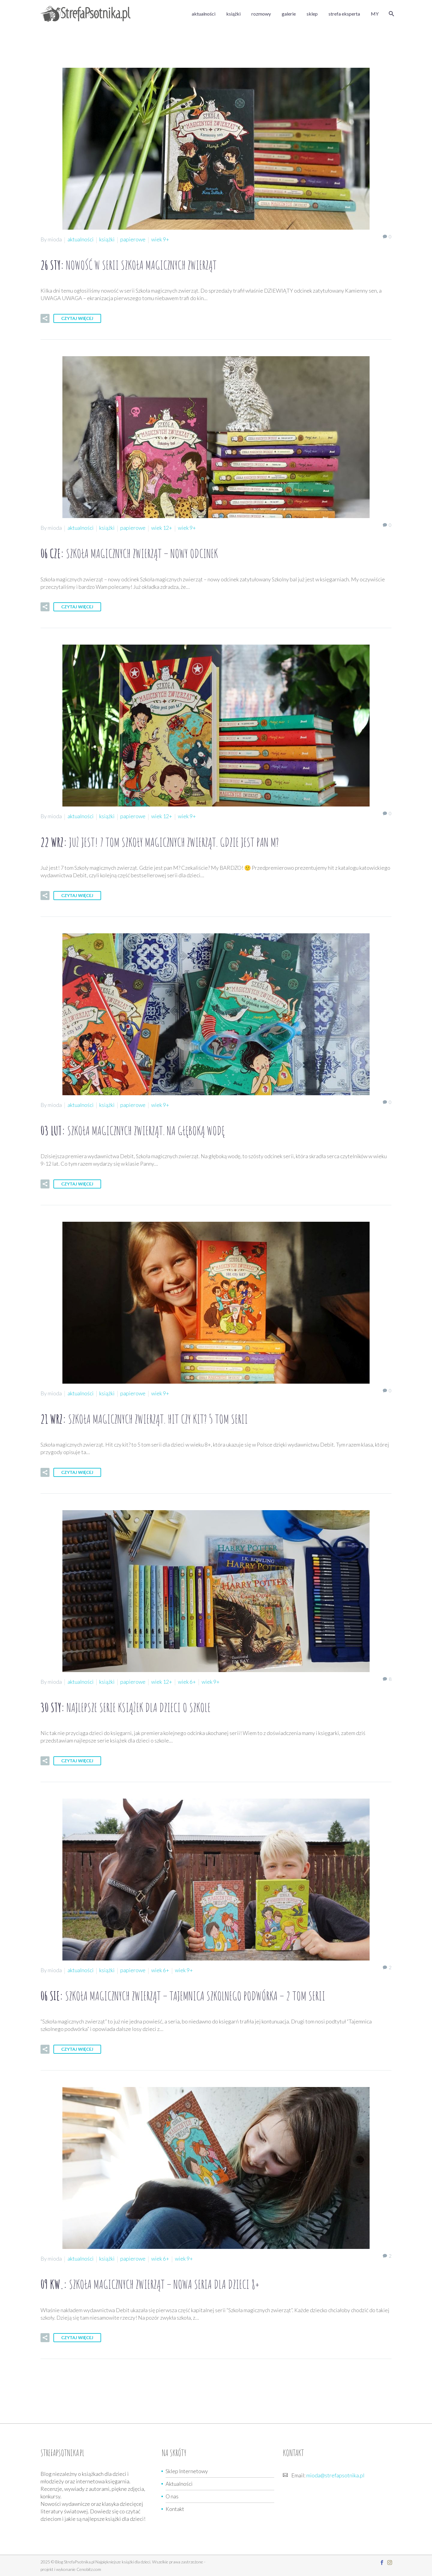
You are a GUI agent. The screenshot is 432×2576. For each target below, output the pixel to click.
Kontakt (175, 2509)
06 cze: (129, 553)
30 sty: (125, 1707)
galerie (289, 13)
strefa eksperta (344, 13)
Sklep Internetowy (187, 2471)
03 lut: (132, 1130)
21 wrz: (144, 1419)
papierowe (133, 239)
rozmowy (261, 13)
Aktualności (179, 2483)
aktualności (203, 13)
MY (375, 13)
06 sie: (182, 1995)
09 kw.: (150, 2284)
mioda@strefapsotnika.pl (335, 2475)
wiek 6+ (187, 1681)
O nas (172, 2496)
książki (233, 13)
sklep (312, 13)
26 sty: (128, 265)
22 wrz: (159, 842)
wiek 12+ (161, 527)
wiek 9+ (160, 239)
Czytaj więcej (77, 318)
